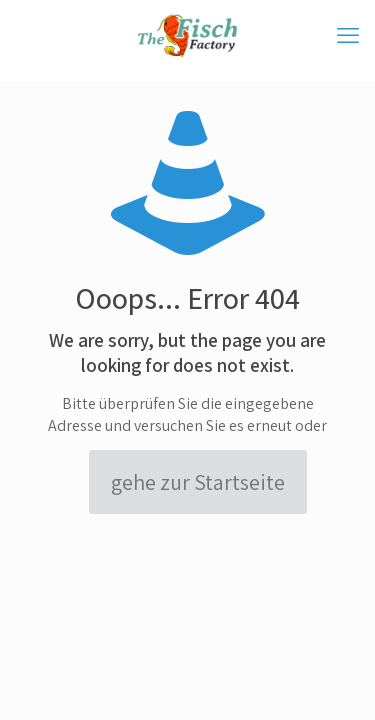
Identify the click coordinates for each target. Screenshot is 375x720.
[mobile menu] (348, 35)
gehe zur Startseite (198, 482)
